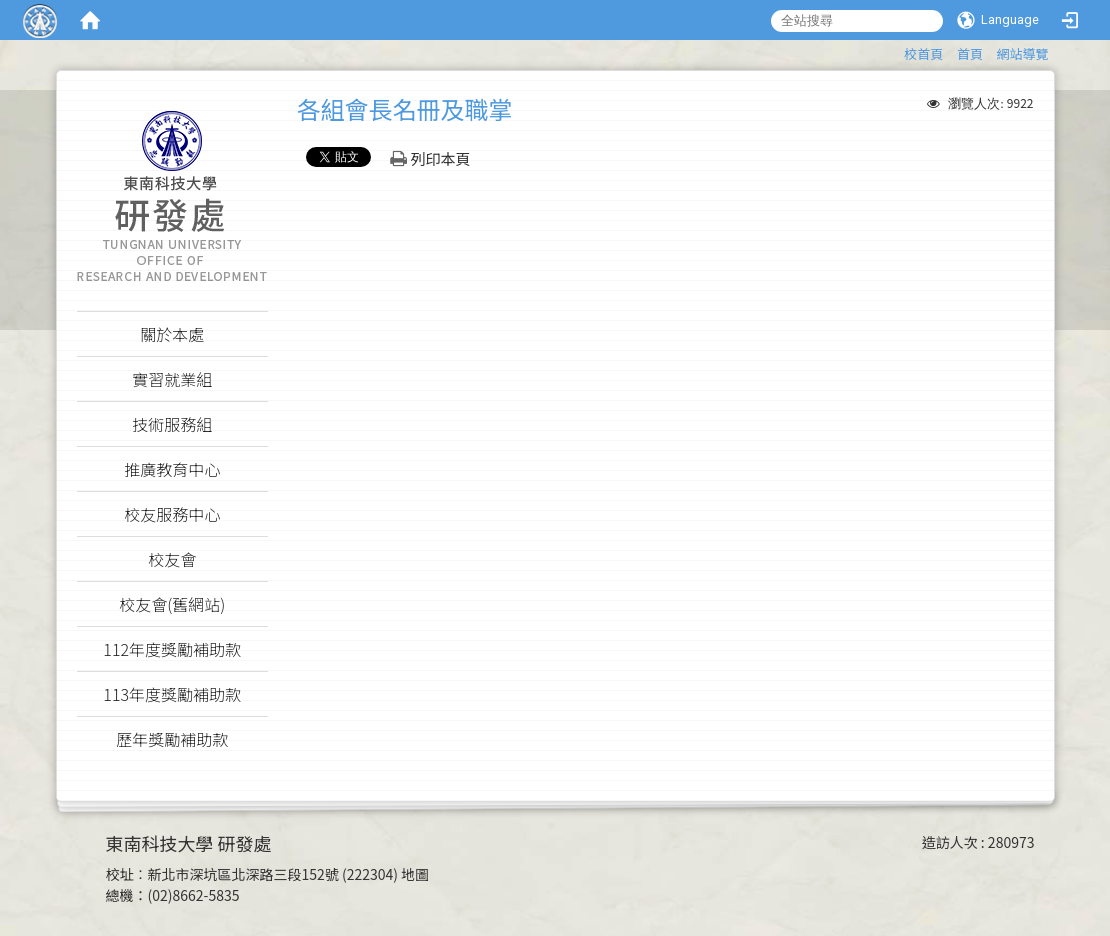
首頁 (970, 53)
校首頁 (923, 53)
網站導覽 (1022, 53)
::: (894, 50)
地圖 (415, 874)
